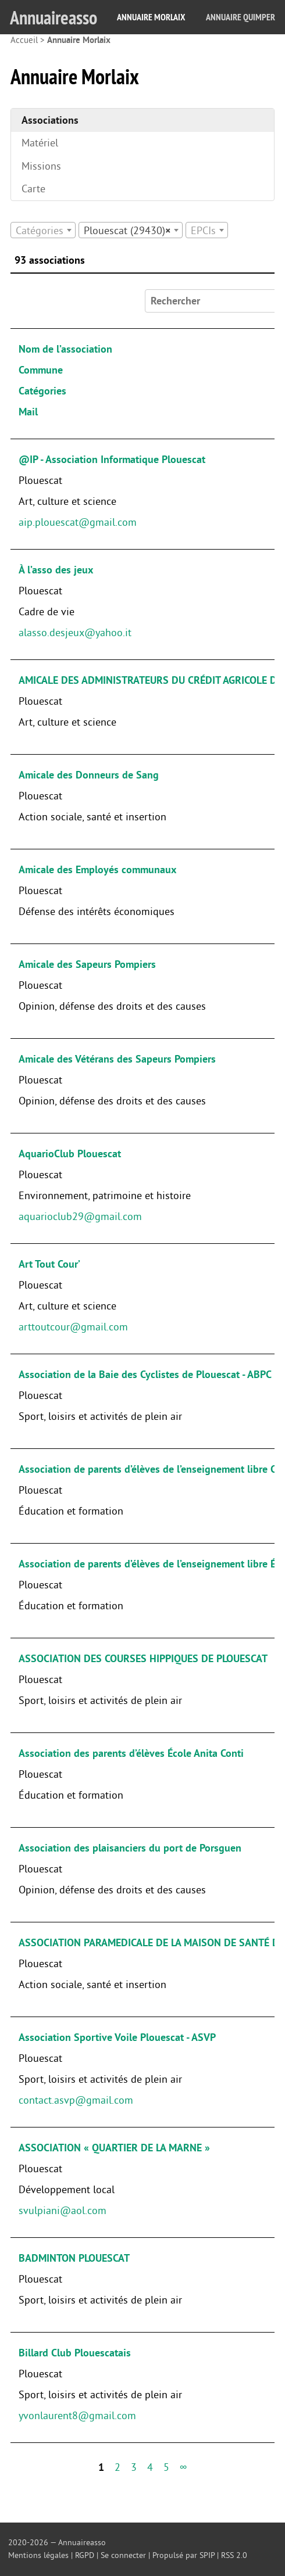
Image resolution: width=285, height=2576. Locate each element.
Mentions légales (38, 2555)
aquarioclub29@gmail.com (80, 1216)
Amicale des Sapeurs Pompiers (87, 964)
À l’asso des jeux (56, 570)
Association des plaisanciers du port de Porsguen (130, 1848)
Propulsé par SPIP (183, 2555)
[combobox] (43, 230)
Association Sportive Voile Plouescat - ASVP (117, 2037)
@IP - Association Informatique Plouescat (112, 459)
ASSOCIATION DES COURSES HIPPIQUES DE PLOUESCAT (143, 1658)
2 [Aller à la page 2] (117, 2467)
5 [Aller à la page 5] (166, 2467)
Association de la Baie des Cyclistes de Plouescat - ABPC (145, 1374)
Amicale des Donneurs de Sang (89, 775)
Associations (50, 120)
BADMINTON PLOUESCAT (74, 2258)
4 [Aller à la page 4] (150, 2467)
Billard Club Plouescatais (75, 2353)
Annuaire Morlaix (151, 17)
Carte (33, 189)
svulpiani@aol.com (62, 2210)
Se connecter (123, 2555)
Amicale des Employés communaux (97, 870)
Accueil (24, 40)
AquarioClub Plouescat (70, 1154)
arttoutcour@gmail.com (73, 1327)
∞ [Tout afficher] (183, 2467)
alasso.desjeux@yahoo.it (75, 632)
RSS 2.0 (234, 2555)
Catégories (42, 391)
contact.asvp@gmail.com (76, 2100)
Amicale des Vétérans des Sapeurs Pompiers (117, 1059)
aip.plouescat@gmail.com (78, 522)
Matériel (40, 143)
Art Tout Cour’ (49, 1264)
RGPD (84, 2555)
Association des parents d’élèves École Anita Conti (131, 1753)
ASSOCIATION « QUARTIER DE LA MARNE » (114, 2148)
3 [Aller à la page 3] (134, 2467)
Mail (28, 412)
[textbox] (43, 231)
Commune (41, 370)
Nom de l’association (65, 349)
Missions (41, 166)
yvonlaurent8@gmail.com (77, 2415)
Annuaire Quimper (240, 17)
